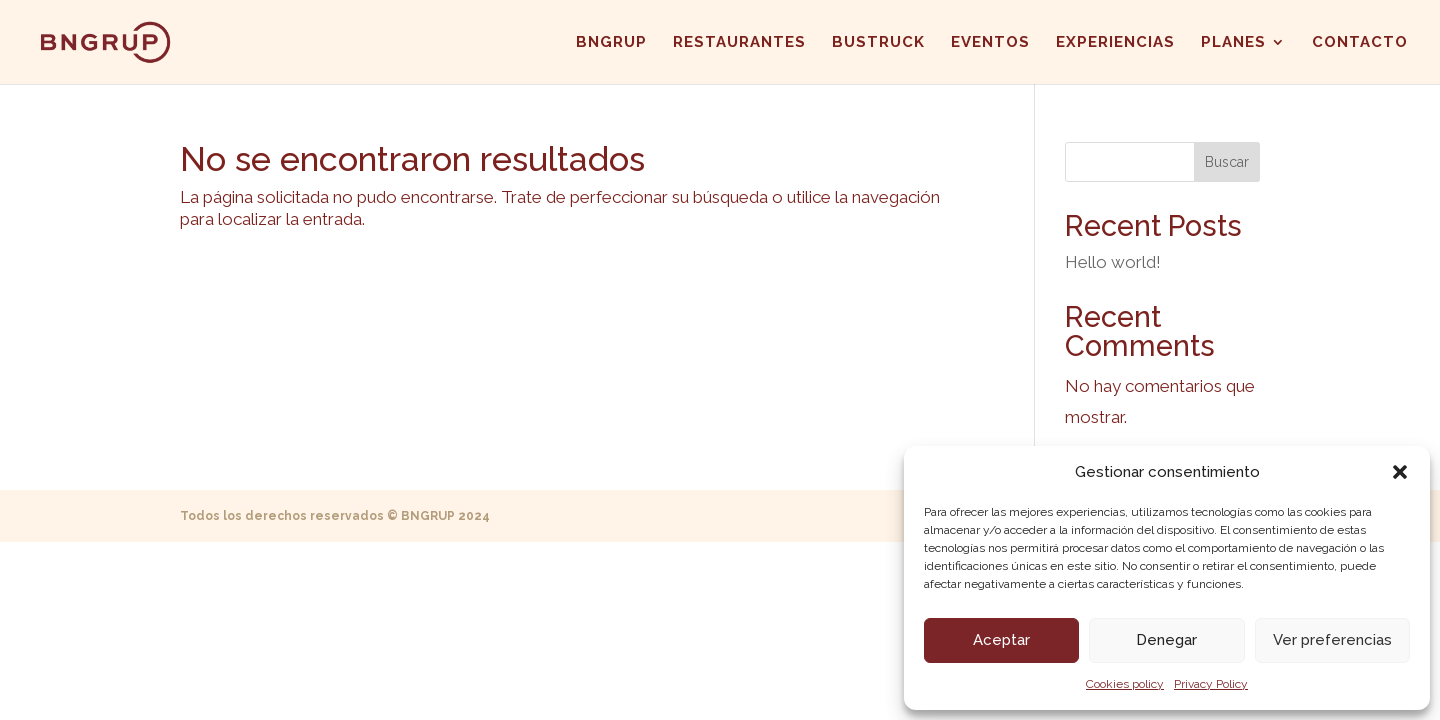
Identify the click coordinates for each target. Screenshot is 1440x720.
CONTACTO (1360, 43)
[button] (1400, 472)
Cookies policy (1125, 684)
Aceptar (1001, 640)
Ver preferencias (1332, 640)
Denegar (1166, 640)
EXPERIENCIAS (1115, 43)
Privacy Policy (1211, 684)
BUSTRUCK (878, 43)
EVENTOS (990, 43)
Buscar (1227, 162)
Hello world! (1113, 262)
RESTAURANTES (739, 43)
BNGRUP (611, 43)
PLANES (1233, 43)
